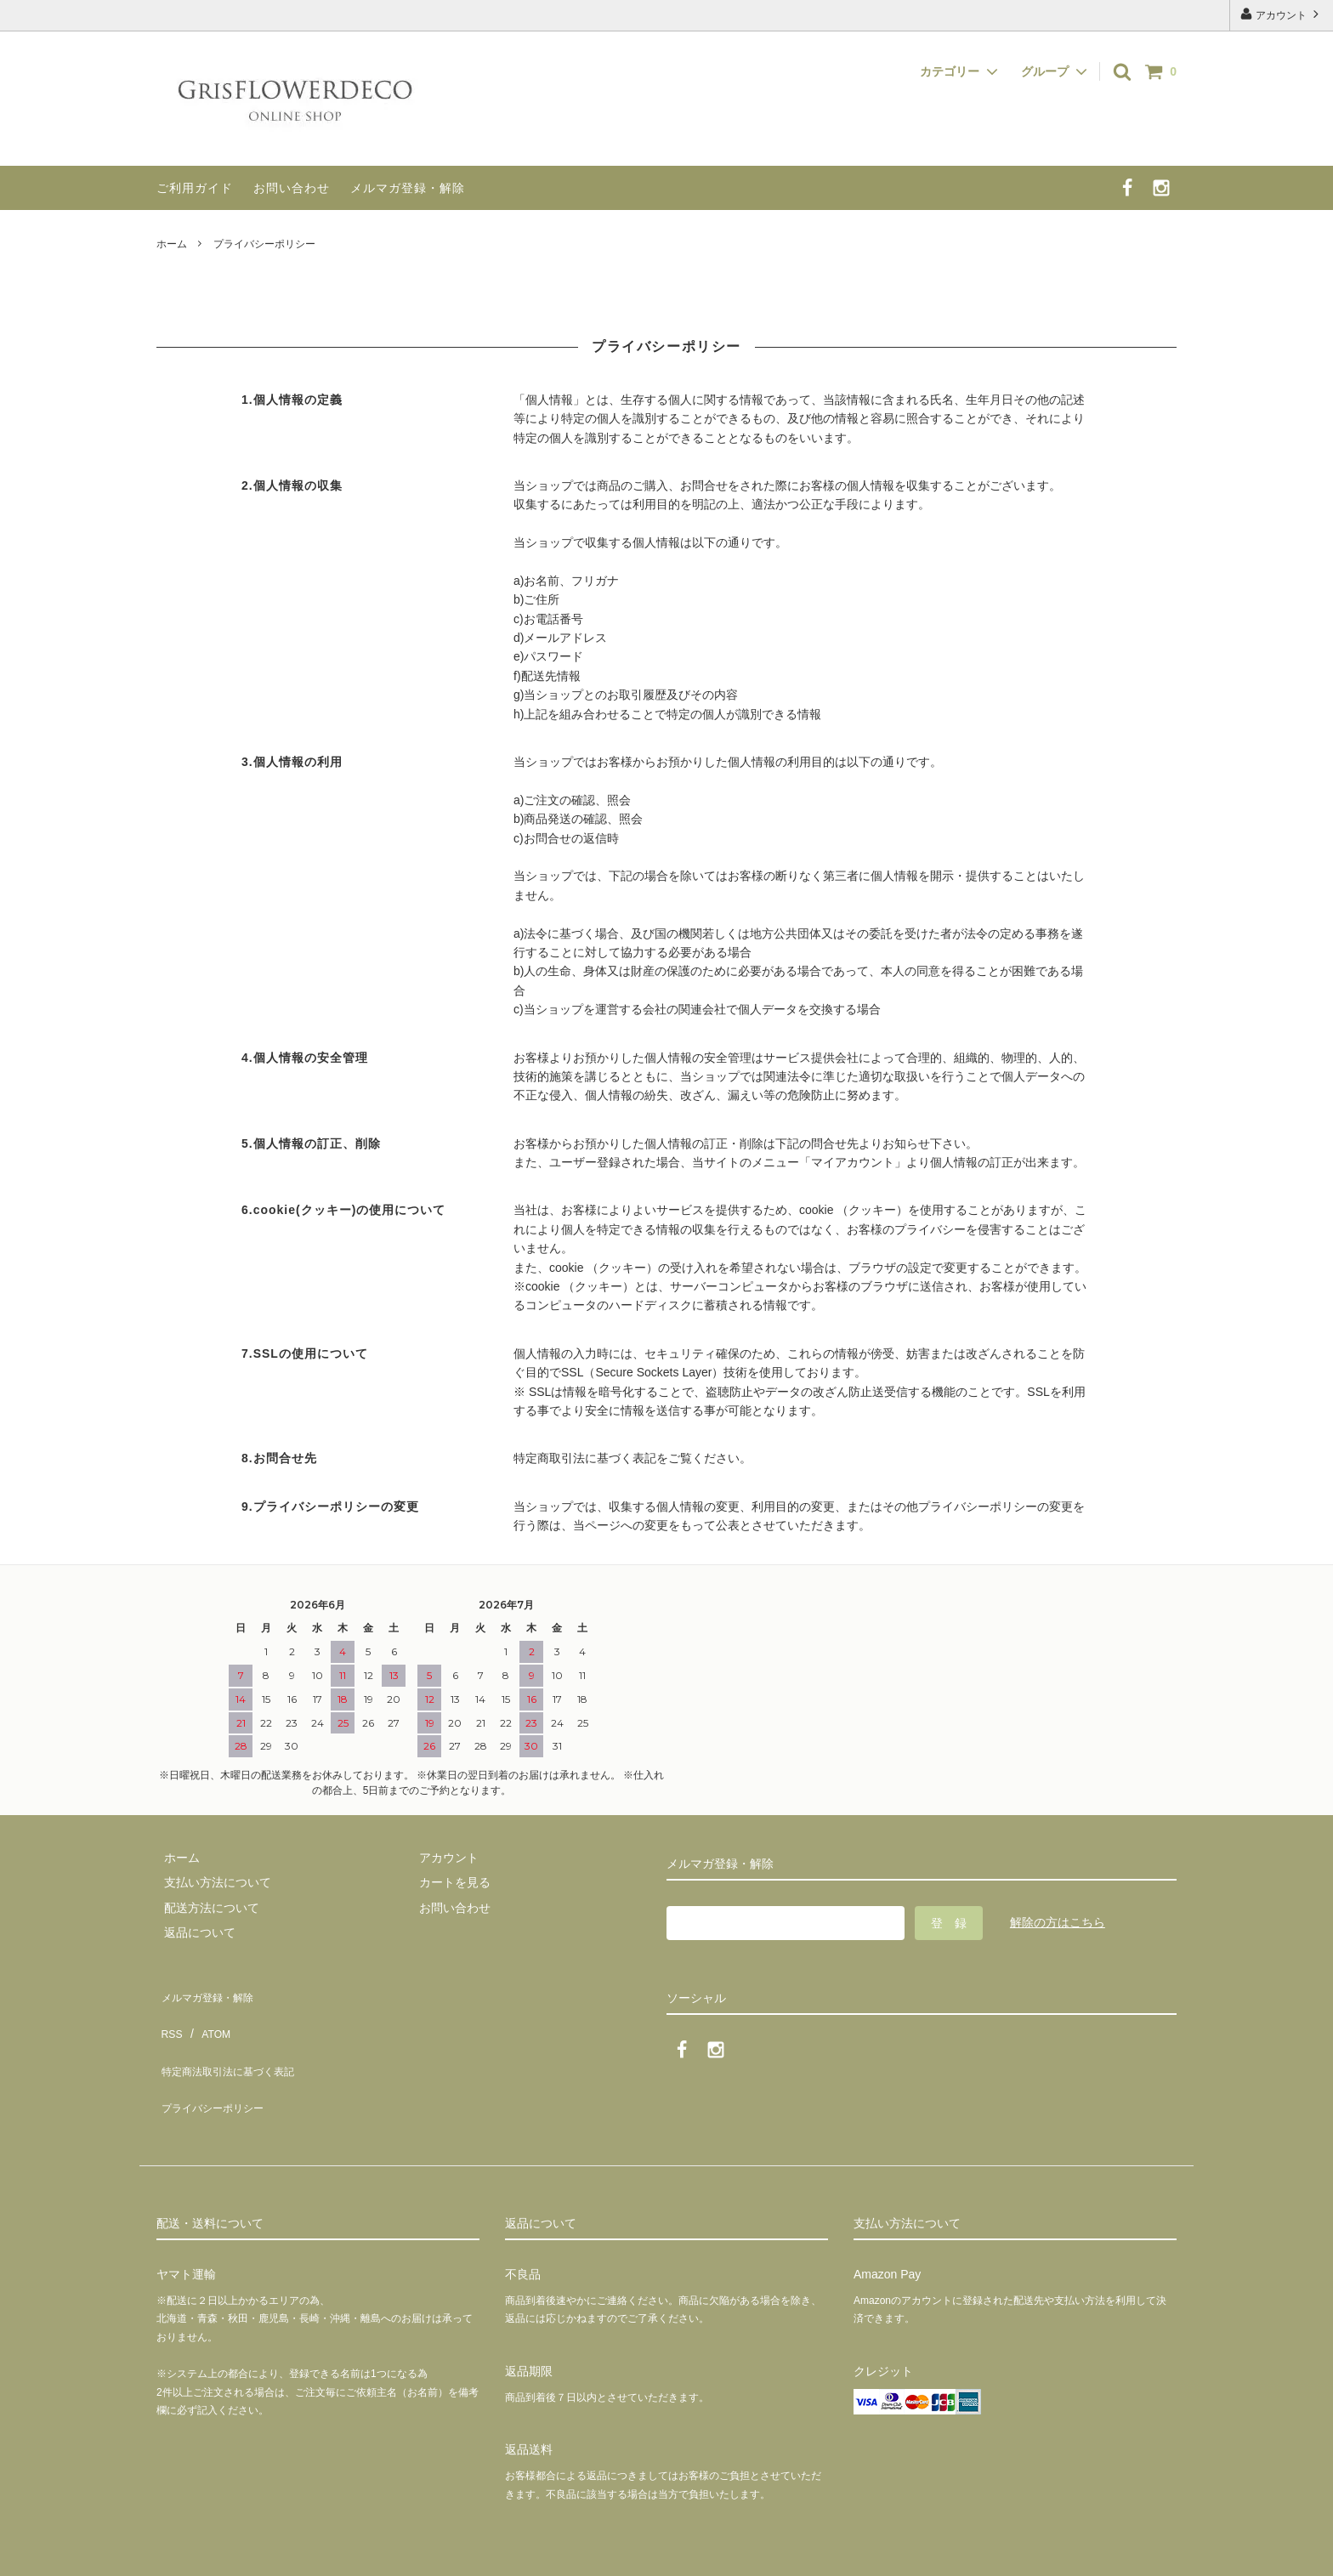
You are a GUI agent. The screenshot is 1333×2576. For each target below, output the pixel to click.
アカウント (1281, 14)
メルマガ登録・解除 (407, 188)
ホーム (171, 244)
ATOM (207, 2016)
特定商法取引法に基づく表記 (233, 2041)
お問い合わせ (291, 188)
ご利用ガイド (194, 188)
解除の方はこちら (1057, 1922)
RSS (168, 2016)
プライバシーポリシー (215, 2067)
